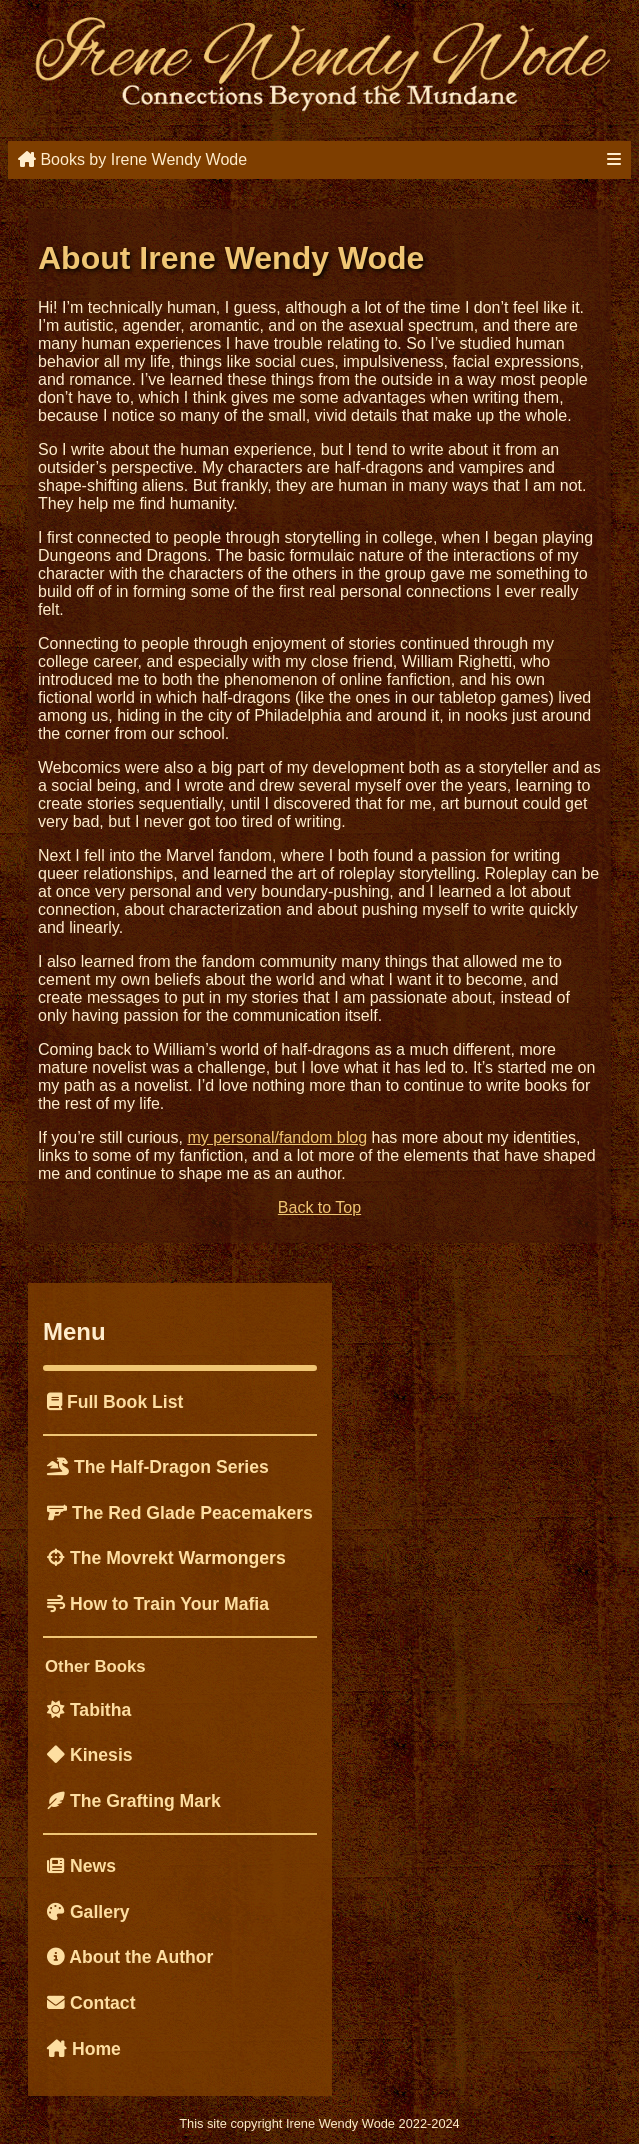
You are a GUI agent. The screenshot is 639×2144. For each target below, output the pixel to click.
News (81, 1866)
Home (84, 2049)
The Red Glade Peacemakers (180, 1513)
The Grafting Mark (134, 1801)
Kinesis (90, 1755)
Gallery (88, 1912)
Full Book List (115, 1402)
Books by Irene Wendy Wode (132, 159)
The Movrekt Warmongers (166, 1558)
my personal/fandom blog (277, 1137)
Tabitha (89, 1710)
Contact (91, 2003)
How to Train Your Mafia (158, 1604)
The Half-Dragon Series (158, 1467)
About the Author (130, 1957)
